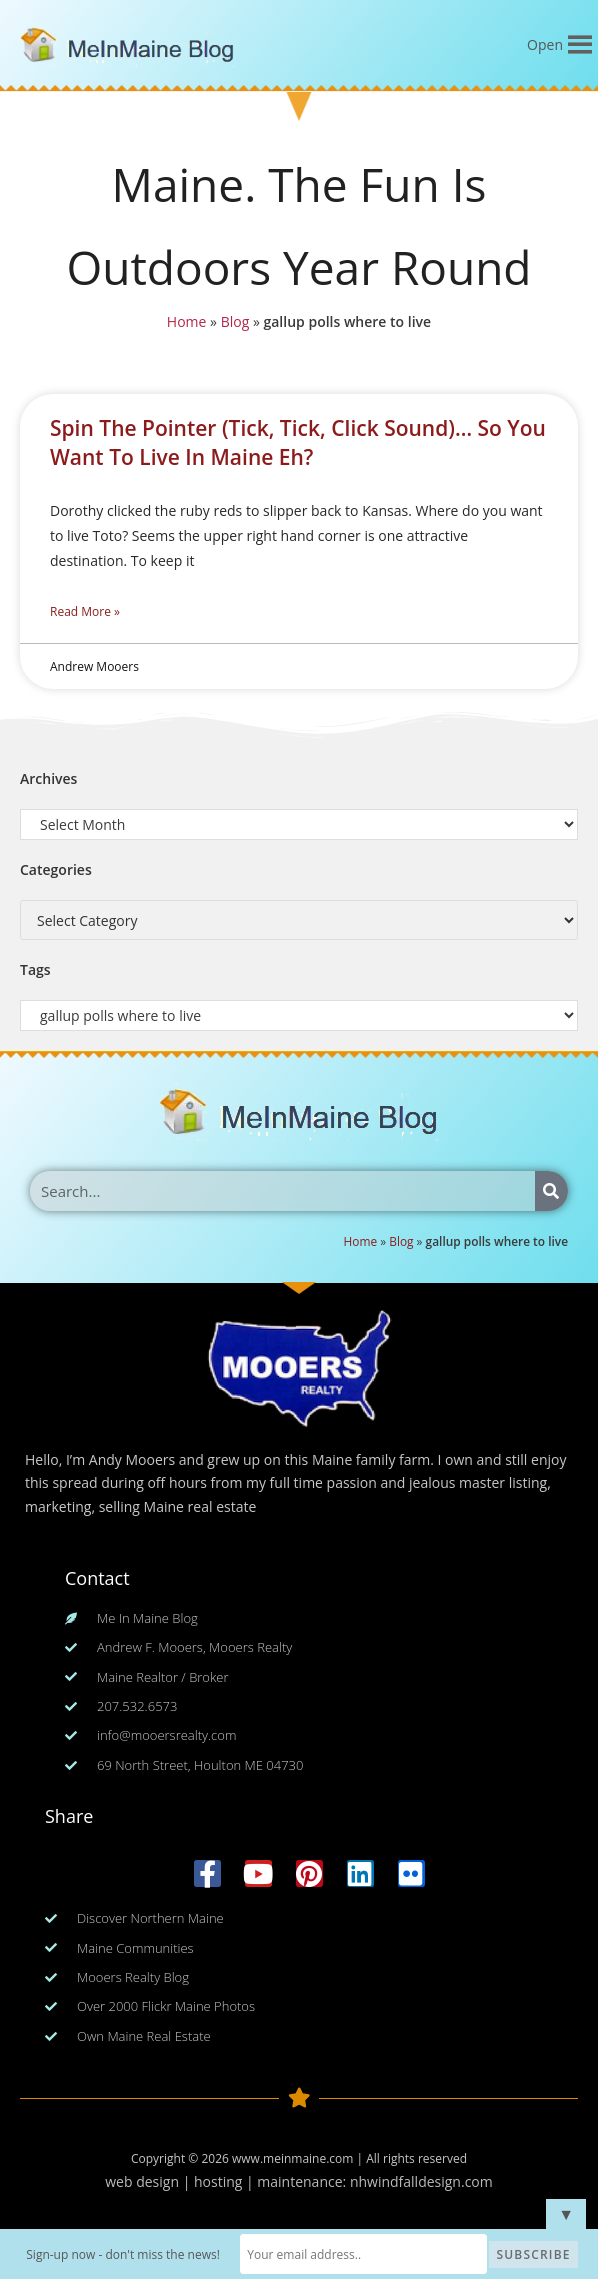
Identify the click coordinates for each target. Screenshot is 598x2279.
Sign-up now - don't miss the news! (126, 2254)
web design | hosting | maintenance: (227, 2181)
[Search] (551, 1191)
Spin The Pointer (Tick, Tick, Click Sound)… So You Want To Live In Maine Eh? (298, 442)
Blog (233, 324)
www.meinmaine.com (292, 2158)
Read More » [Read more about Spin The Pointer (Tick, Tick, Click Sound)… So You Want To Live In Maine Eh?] (85, 611)
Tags (35, 969)
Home (183, 324)
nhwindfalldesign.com (421, 2181)
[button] (545, 45)
